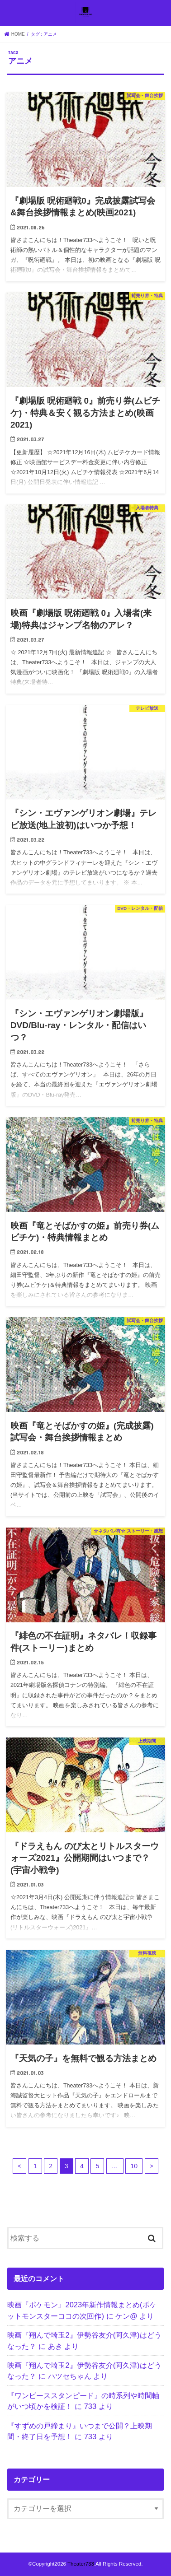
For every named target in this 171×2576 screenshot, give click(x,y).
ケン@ (126, 2316)
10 (134, 2166)
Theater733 (80, 2564)
